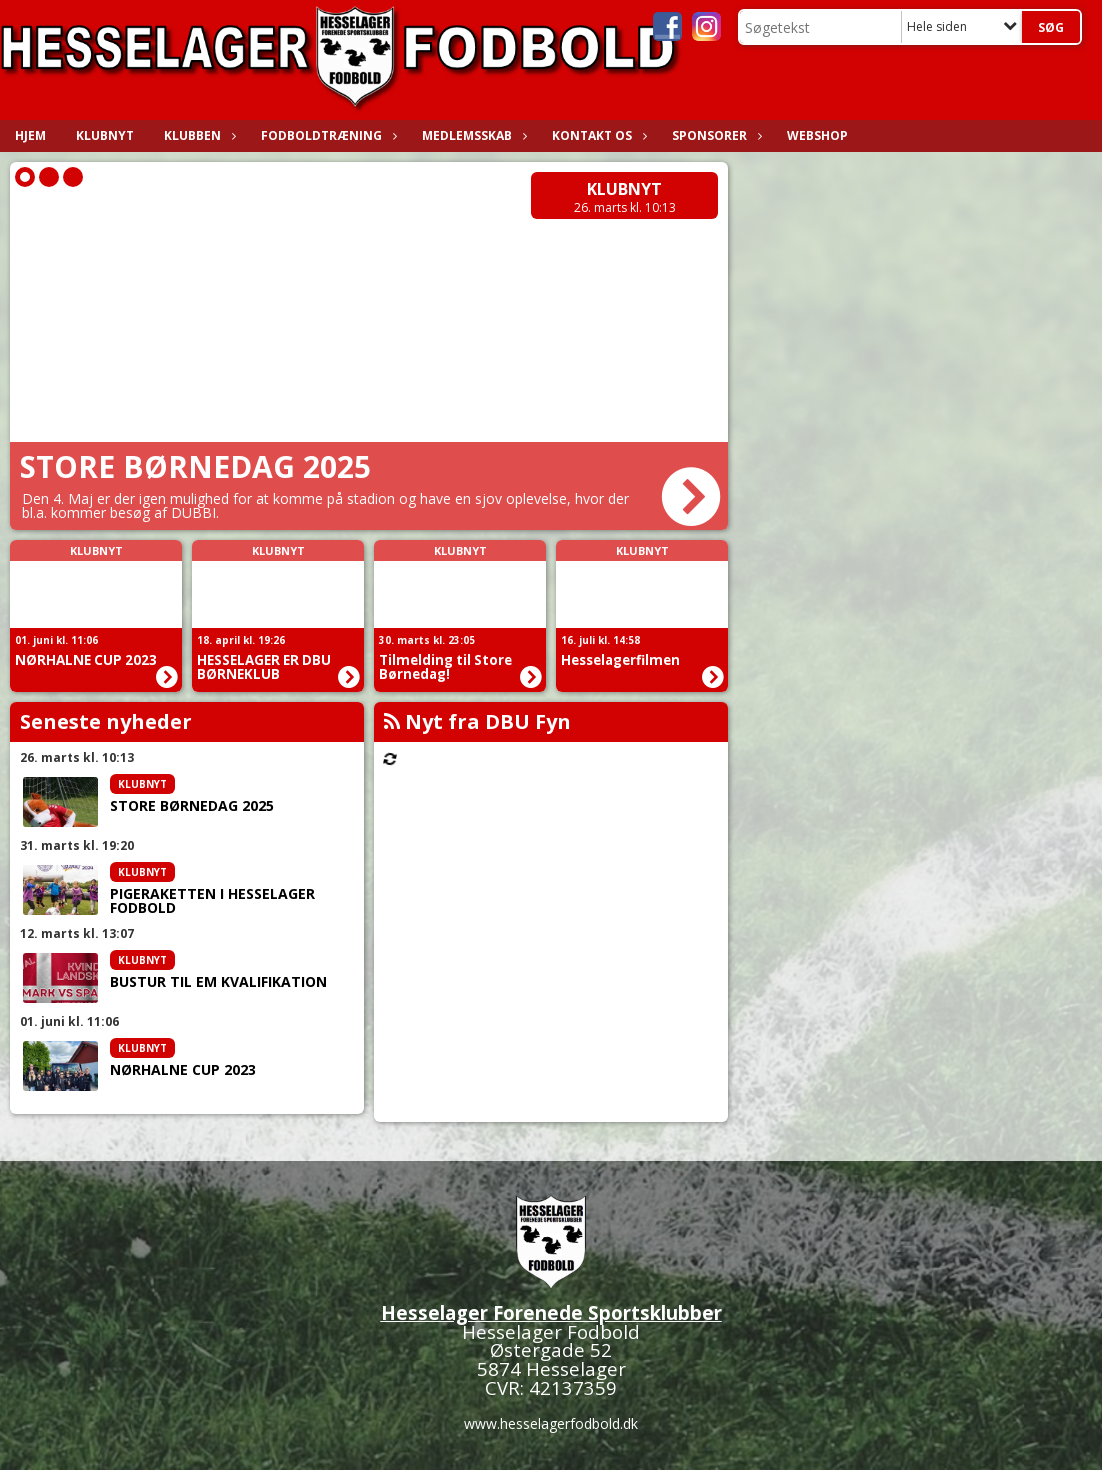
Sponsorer (714, 135)
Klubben (197, 135)
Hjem (30, 135)
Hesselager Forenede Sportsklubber (551, 1312)
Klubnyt (105, 135)
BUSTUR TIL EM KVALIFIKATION (218, 982)
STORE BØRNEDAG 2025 (192, 806)
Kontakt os (597, 135)
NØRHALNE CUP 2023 (183, 1070)
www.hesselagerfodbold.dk (551, 1423)
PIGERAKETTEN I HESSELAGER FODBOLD (212, 901)
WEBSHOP (817, 135)
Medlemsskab (472, 135)
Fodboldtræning (326, 135)
